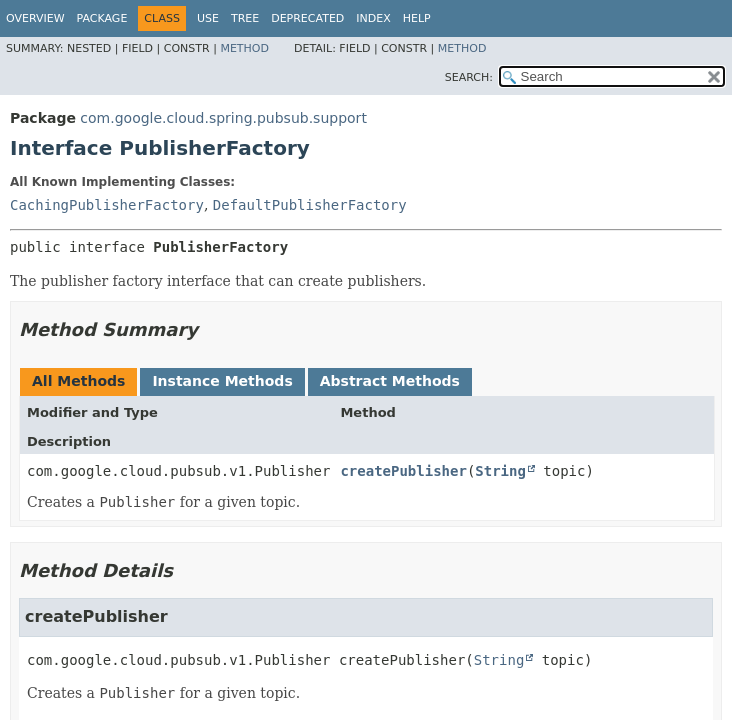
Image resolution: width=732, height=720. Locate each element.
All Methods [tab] (78, 381)
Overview (35, 18)
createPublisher (403, 471)
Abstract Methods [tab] (390, 381)
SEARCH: (469, 77)
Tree (245, 18)
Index (373, 18)
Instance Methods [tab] (222, 381)
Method (244, 48)
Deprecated (307, 18)
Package (102, 18)
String (500, 471)
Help (417, 18)
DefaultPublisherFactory (310, 205)
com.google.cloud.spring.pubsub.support (223, 118)
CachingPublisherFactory (107, 205)
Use (208, 18)
